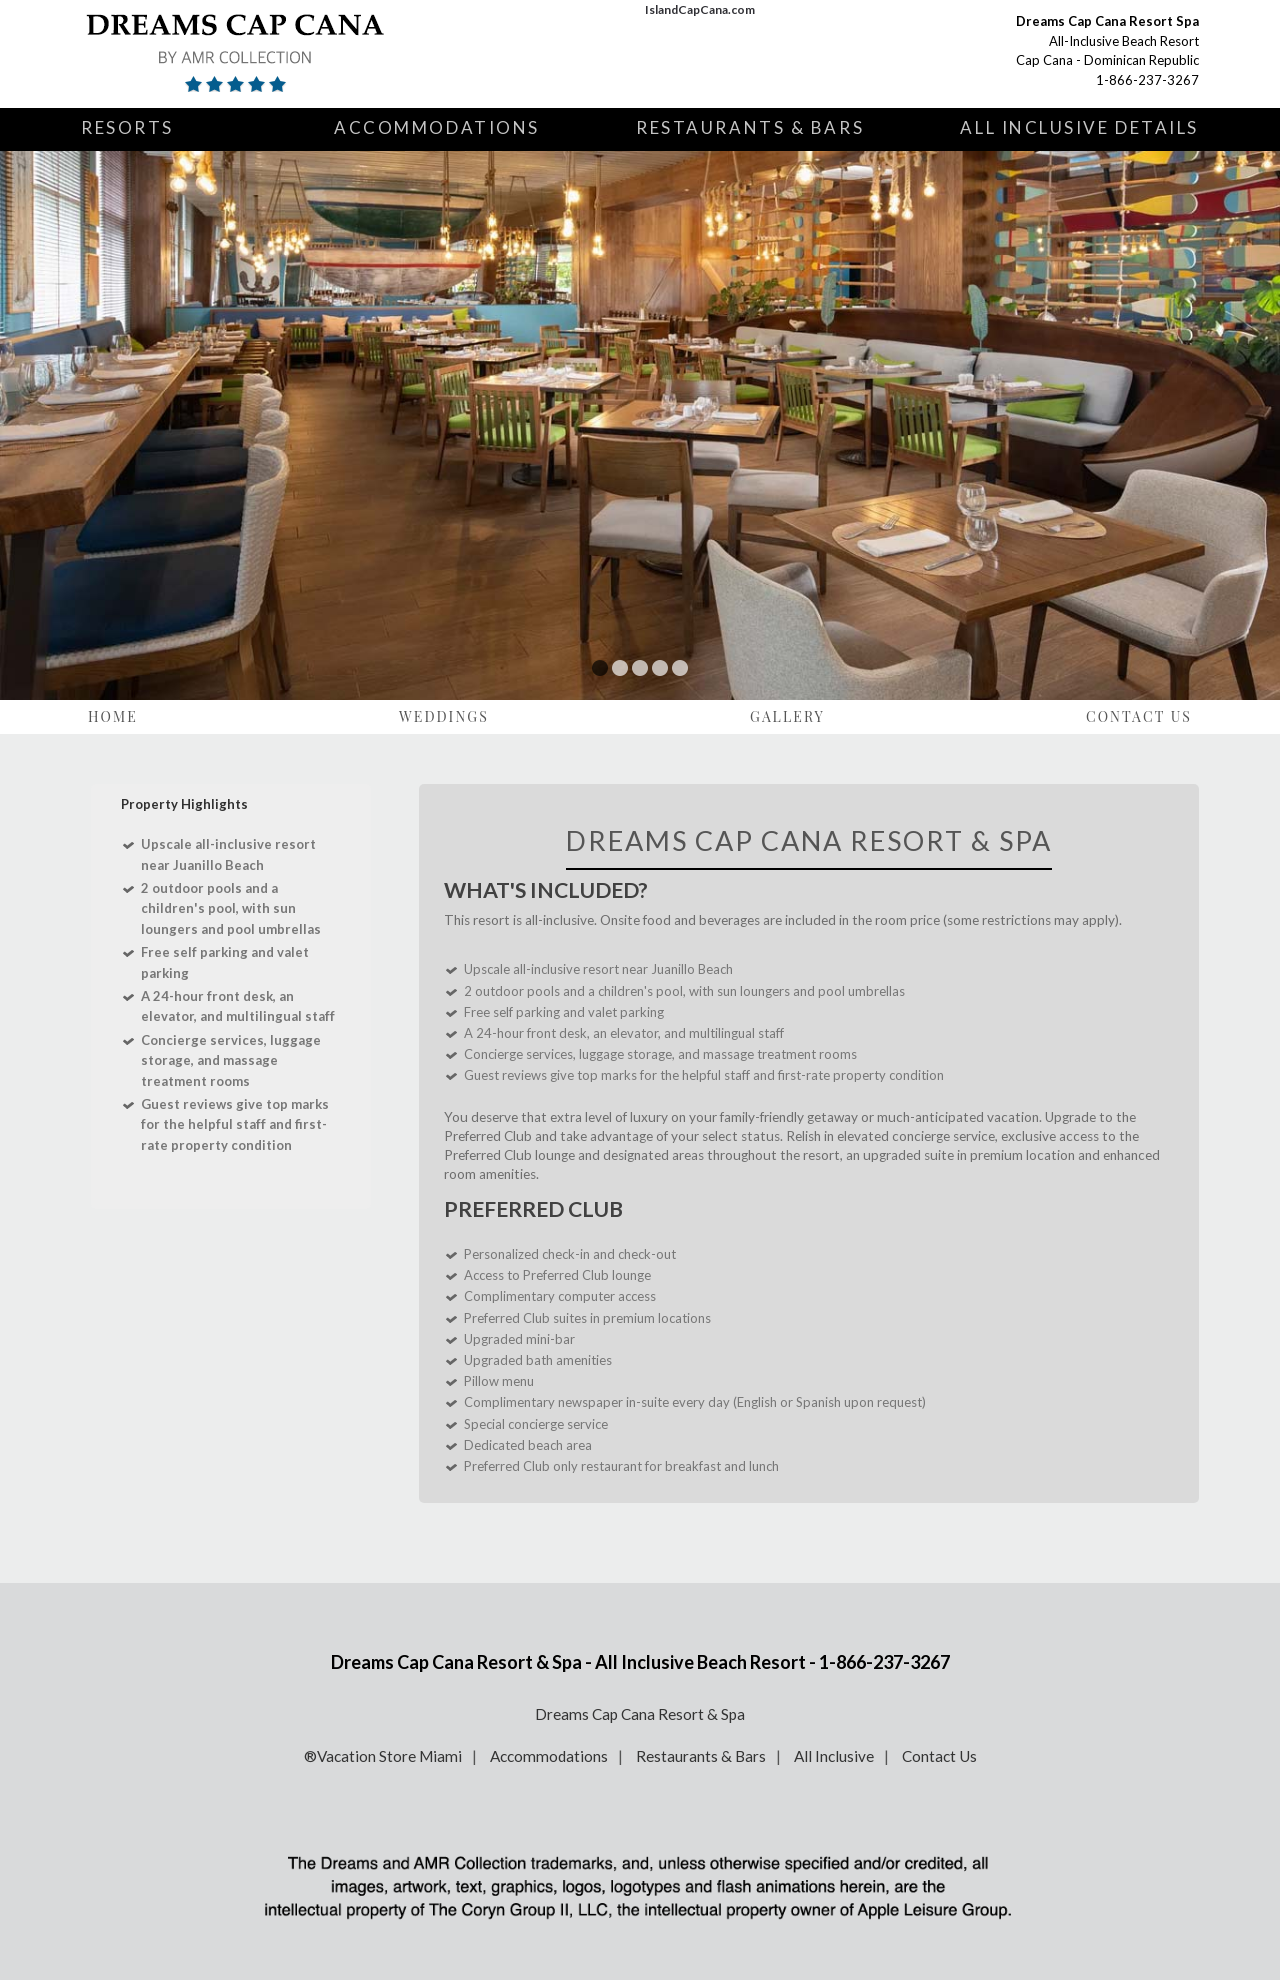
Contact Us (1139, 716)
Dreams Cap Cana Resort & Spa (640, 1714)
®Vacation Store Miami (383, 1756)
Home (113, 716)
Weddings (444, 716)
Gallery (787, 716)
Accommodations (437, 127)
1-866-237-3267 (1147, 80)
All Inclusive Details (1079, 127)
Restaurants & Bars (750, 127)
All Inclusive (834, 1756)
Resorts (127, 127)
